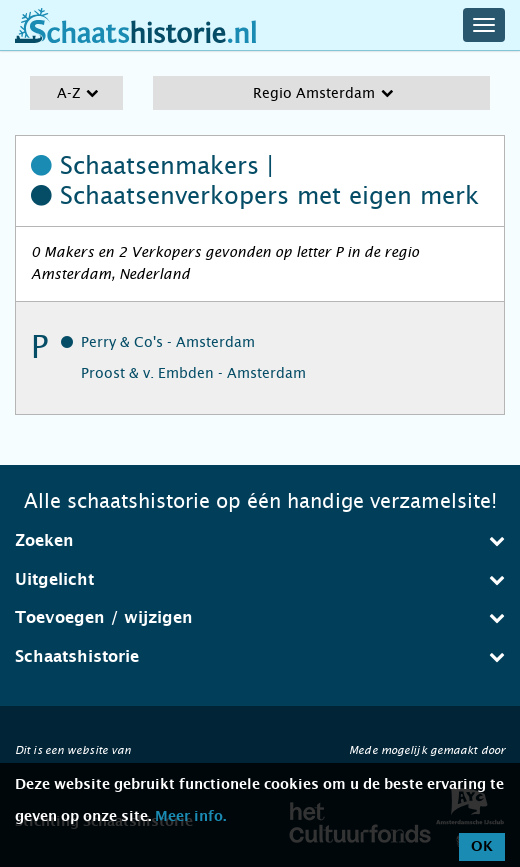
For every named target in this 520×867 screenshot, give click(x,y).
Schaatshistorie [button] (260, 656)
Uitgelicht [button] (260, 579)
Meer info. (190, 817)
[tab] (260, 541)
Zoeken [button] (260, 540)
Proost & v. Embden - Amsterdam (193, 373)
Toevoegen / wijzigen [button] (260, 617)
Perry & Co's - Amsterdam (168, 342)
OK (482, 847)
